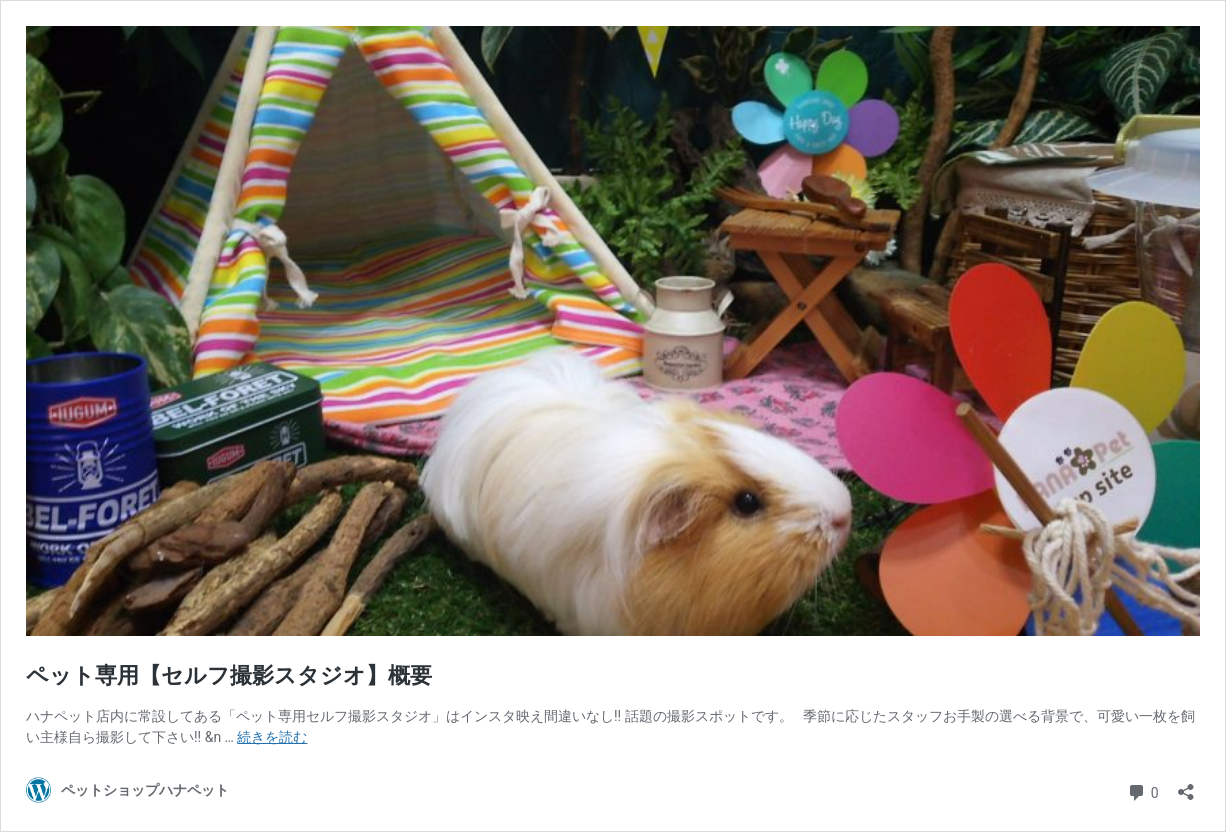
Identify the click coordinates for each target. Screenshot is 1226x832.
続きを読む (272, 737)
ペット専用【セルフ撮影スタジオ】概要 (229, 675)
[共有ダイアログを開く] (1186, 785)
